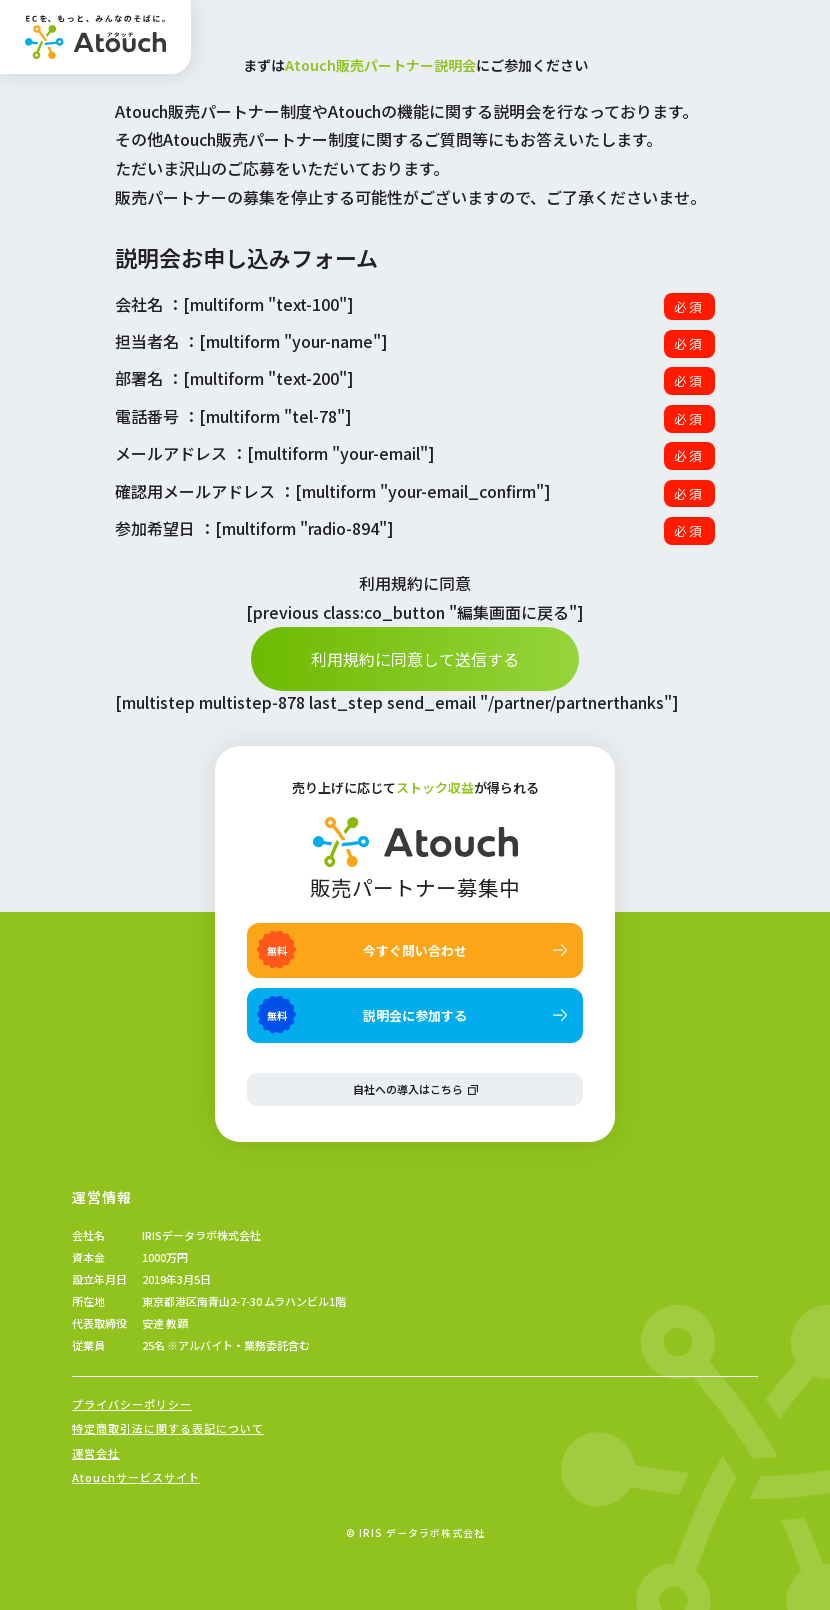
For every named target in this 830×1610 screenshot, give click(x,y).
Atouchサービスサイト (136, 1477)
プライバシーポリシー (132, 1404)
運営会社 (96, 1453)
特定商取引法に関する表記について (168, 1428)
